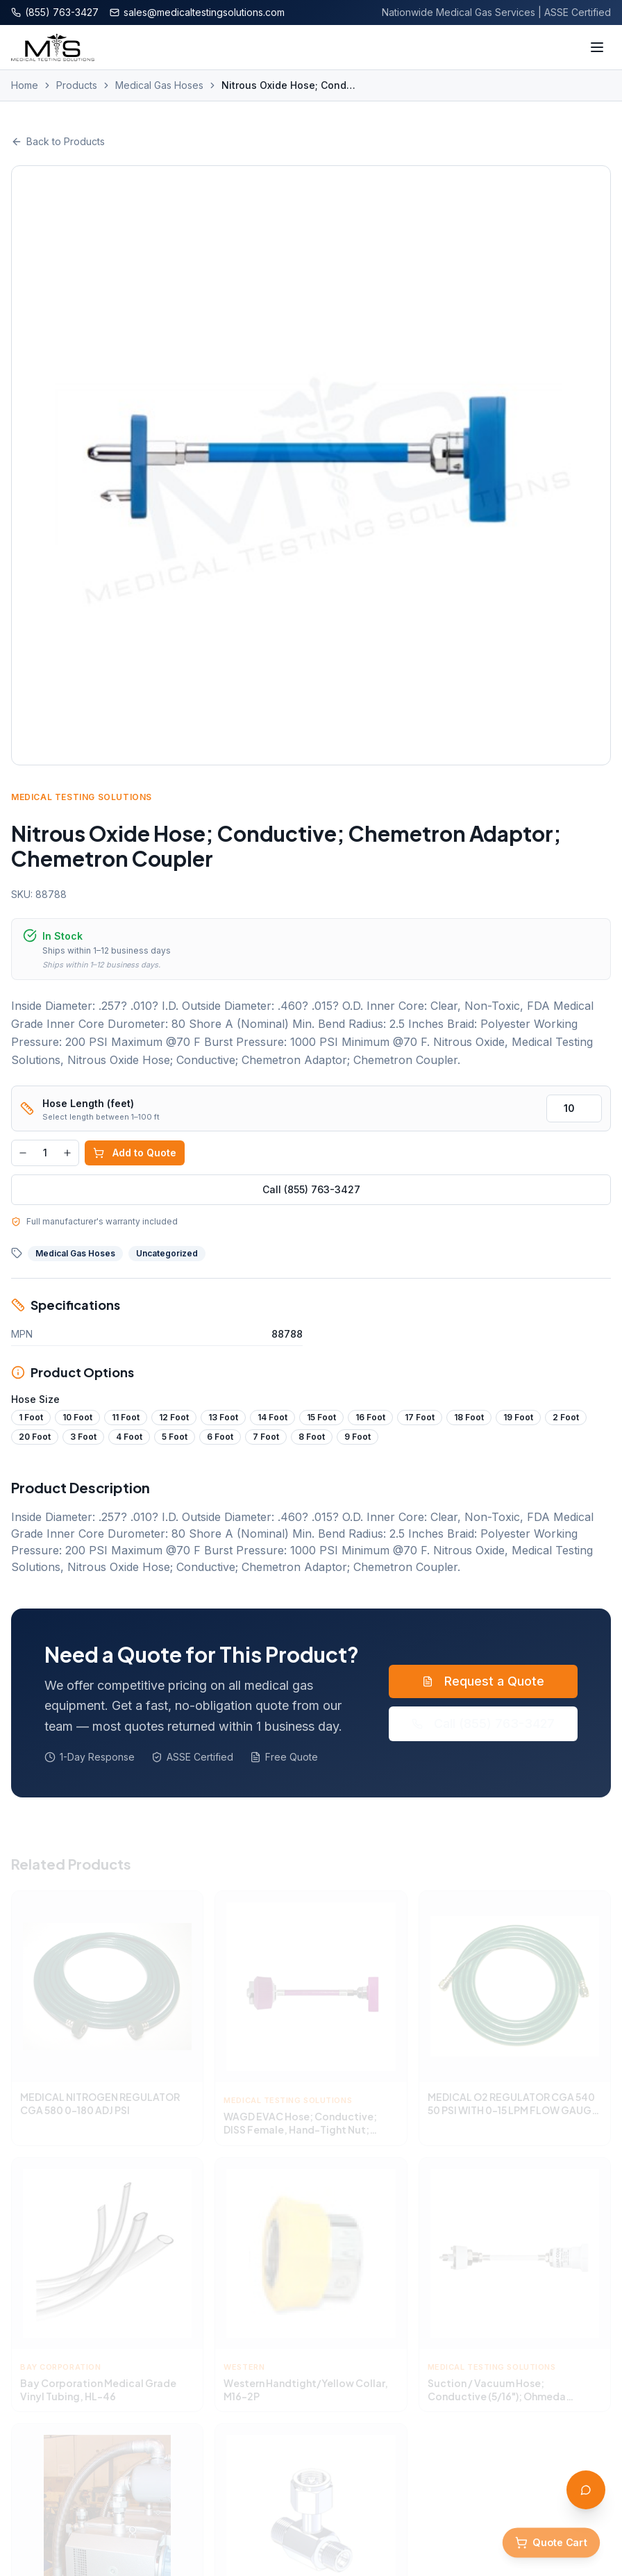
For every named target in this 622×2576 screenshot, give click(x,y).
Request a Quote (483, 1681)
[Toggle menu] (597, 47)
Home (24, 85)
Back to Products (58, 141)
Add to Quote (134, 1152)
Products (76, 85)
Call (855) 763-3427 (311, 1189)
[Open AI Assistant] (585, 2489)
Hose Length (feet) (88, 1103)
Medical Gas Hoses (159, 85)
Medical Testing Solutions (81, 797)
